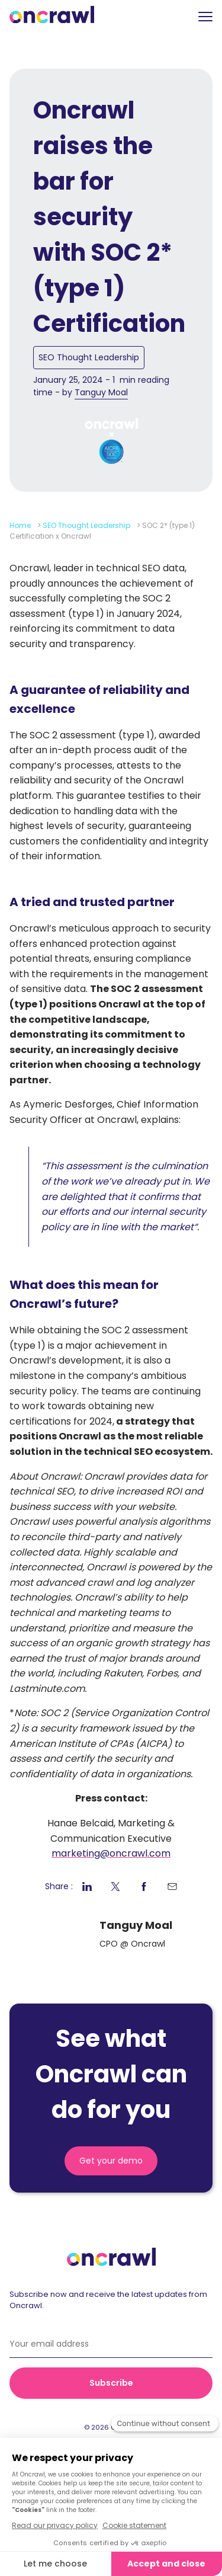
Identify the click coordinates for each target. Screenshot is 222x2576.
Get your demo (111, 2161)
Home (20, 525)
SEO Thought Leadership (88, 357)
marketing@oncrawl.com (111, 1853)
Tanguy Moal (101, 392)
